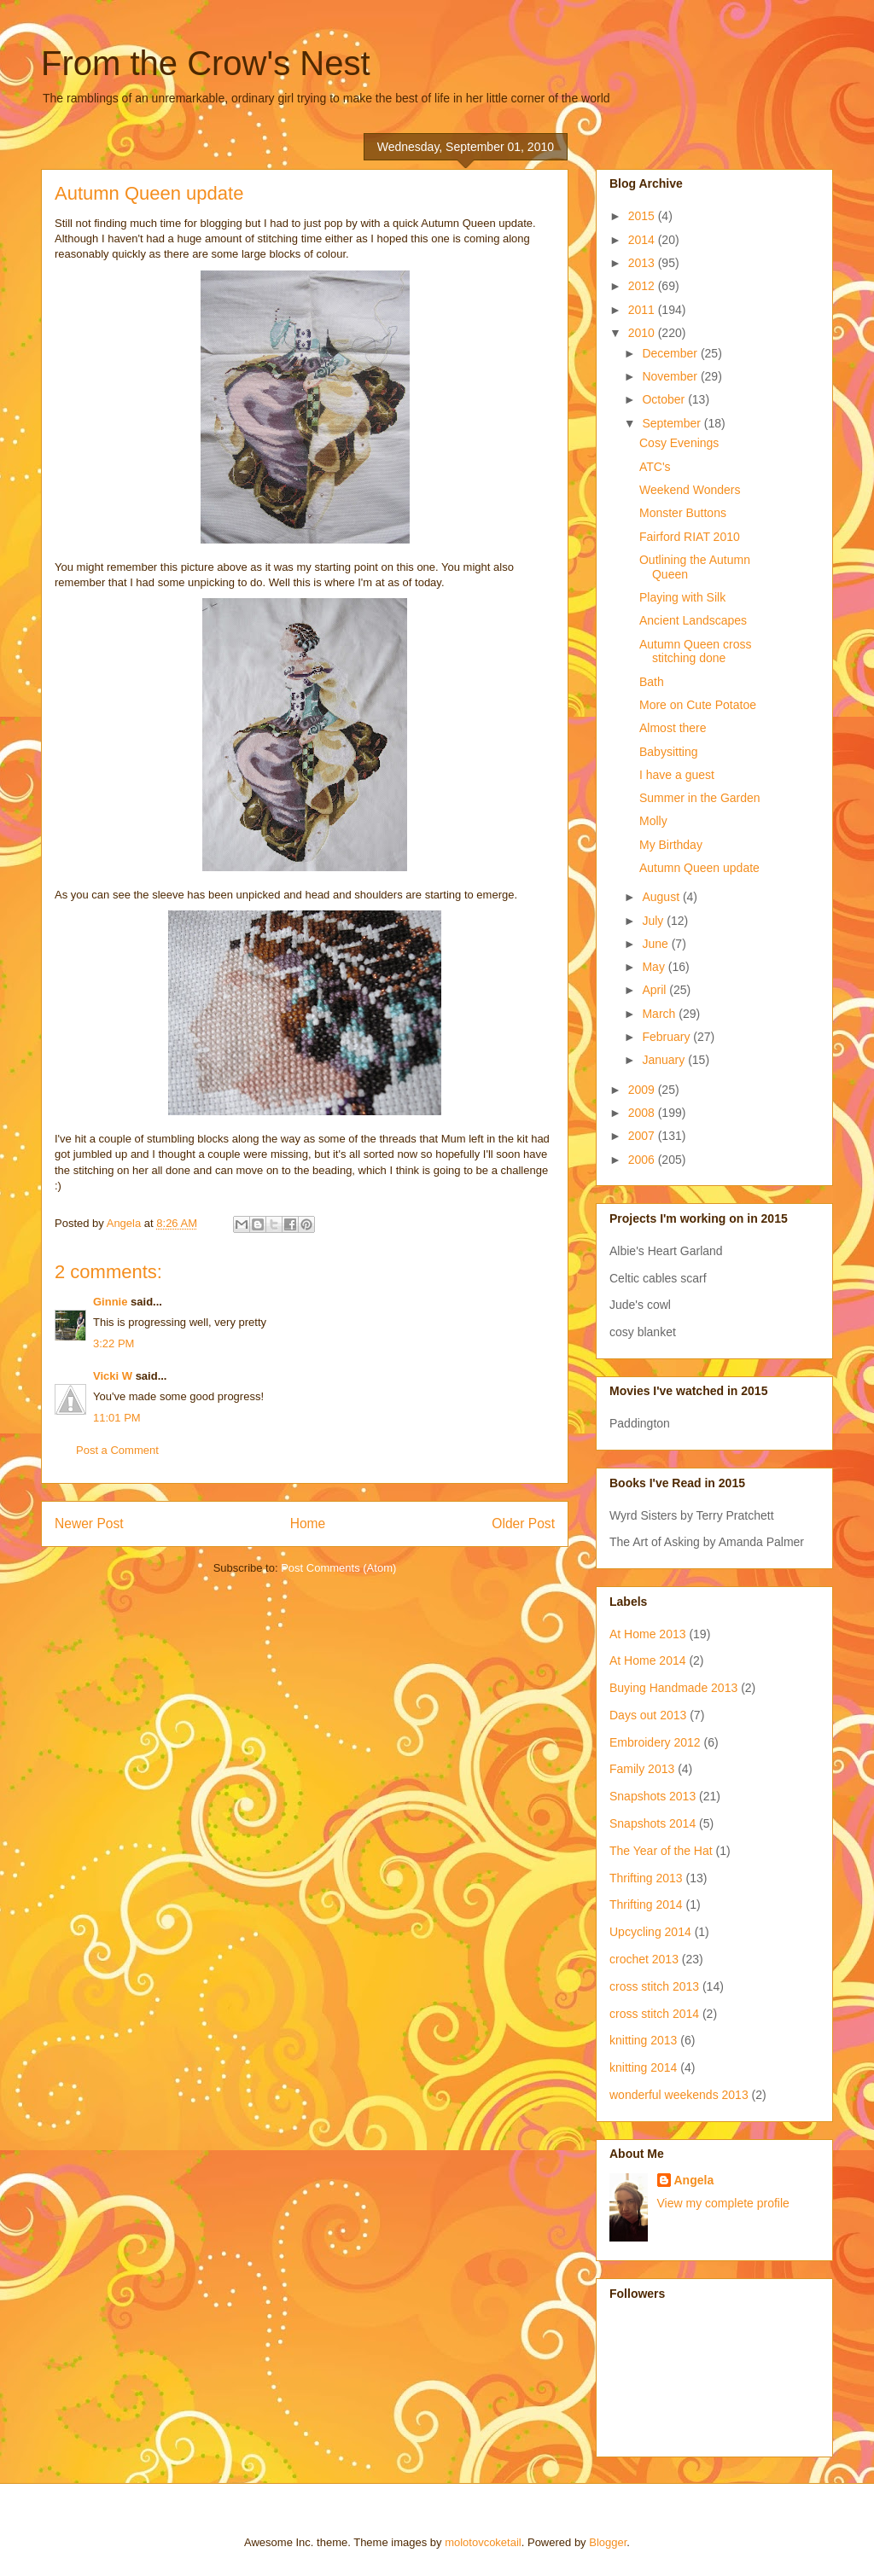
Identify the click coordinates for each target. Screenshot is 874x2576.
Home (308, 1523)
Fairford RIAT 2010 (689, 537)
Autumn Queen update (699, 868)
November (671, 376)
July (654, 920)
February (667, 1037)
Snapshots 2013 (652, 1796)
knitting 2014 (643, 2067)
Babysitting (668, 752)
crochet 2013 (644, 1959)
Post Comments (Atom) (338, 1567)
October (665, 399)
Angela (694, 2180)
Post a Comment (117, 1450)
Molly (653, 821)
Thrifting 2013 (646, 1878)
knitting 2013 (643, 2040)
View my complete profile (723, 2203)
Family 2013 (641, 1769)
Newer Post (89, 1523)
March (660, 1014)
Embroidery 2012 (655, 1742)
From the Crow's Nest (205, 63)
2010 (643, 333)
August (662, 897)
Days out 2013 (647, 1715)
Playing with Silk (682, 597)
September (672, 423)
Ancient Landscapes (693, 620)
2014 (643, 240)
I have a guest (676, 775)
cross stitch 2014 (654, 2014)
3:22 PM (113, 1343)
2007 (643, 1136)
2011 (643, 310)
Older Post (523, 1523)
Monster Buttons (682, 513)
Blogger (607, 2542)
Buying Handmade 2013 (673, 1688)
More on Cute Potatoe (697, 705)
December (671, 353)
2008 (643, 1112)
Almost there (673, 728)
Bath (651, 682)
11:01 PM (117, 1417)
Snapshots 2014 (652, 1823)
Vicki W (112, 1375)
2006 (643, 1159)
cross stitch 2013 (654, 1986)
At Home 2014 (647, 1660)
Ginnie (110, 1301)
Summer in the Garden (699, 798)
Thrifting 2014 (646, 1904)
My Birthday (670, 845)
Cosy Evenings (679, 443)
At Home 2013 (647, 1634)
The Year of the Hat (661, 1851)
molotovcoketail (483, 2542)
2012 (643, 286)
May (654, 967)
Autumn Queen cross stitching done (695, 651)
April (655, 990)
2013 (643, 263)
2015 (643, 216)
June (656, 944)
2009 (643, 1089)
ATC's (655, 467)
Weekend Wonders (690, 490)
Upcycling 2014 (650, 1932)
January (665, 1060)
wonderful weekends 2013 (679, 2095)
